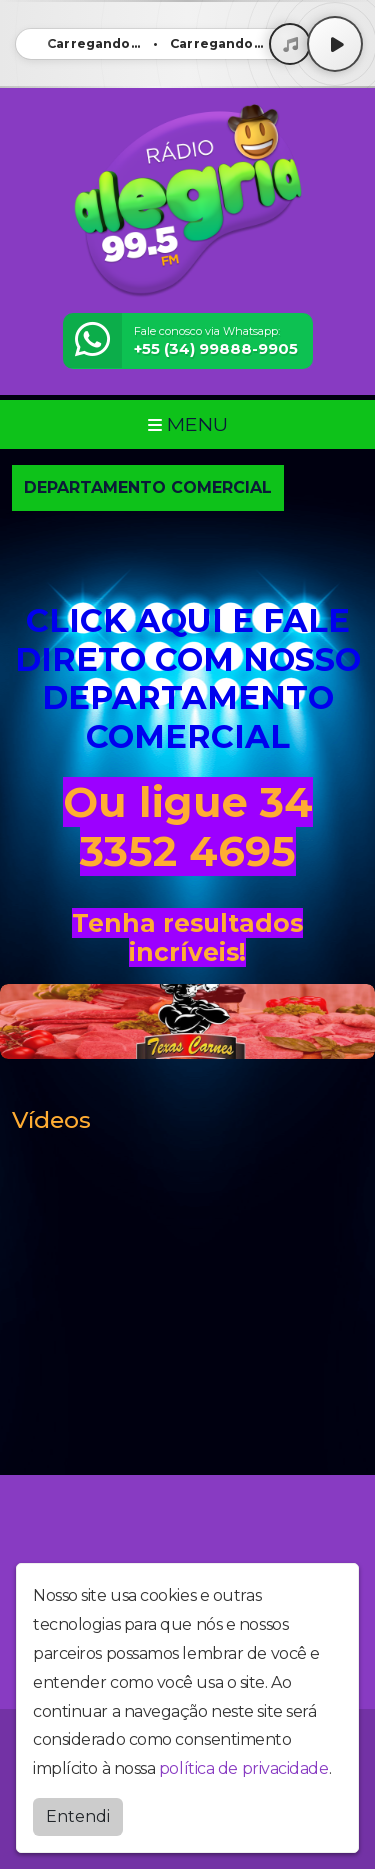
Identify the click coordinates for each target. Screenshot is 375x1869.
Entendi (78, 1816)
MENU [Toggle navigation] (188, 424)
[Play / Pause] (335, 44)
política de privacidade (244, 1768)
